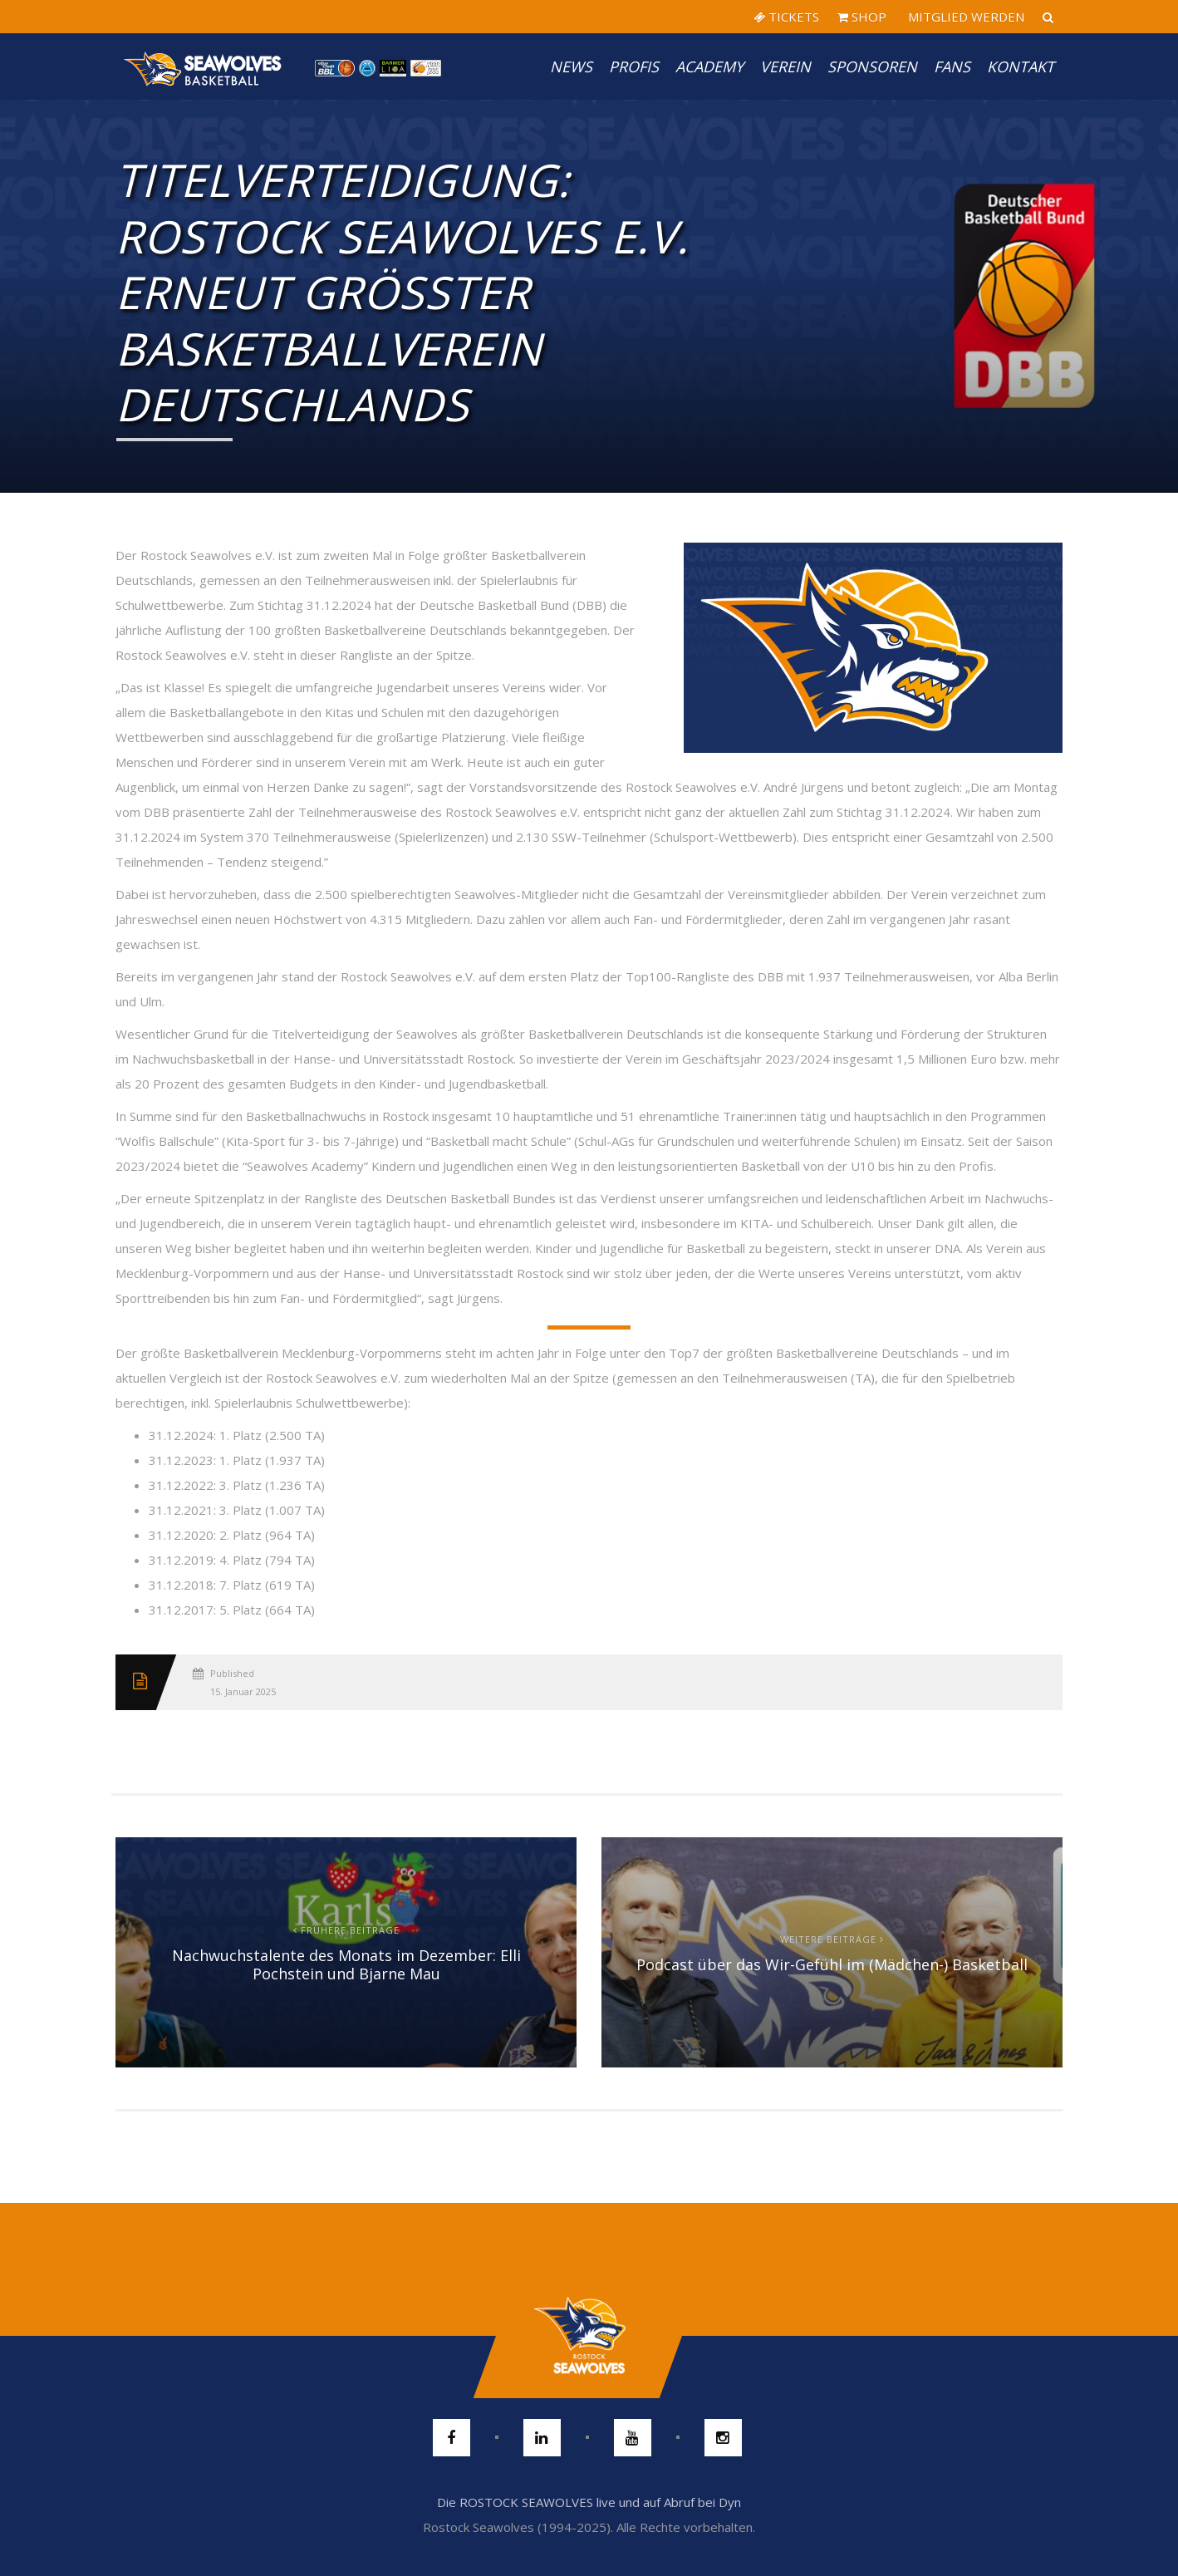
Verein (785, 66)
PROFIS (634, 66)
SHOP (861, 16)
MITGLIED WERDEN (964, 16)
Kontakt (1020, 66)
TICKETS (786, 16)
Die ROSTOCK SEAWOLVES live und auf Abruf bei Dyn (589, 2502)
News (571, 66)
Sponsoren (872, 66)
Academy (709, 66)
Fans (952, 66)
